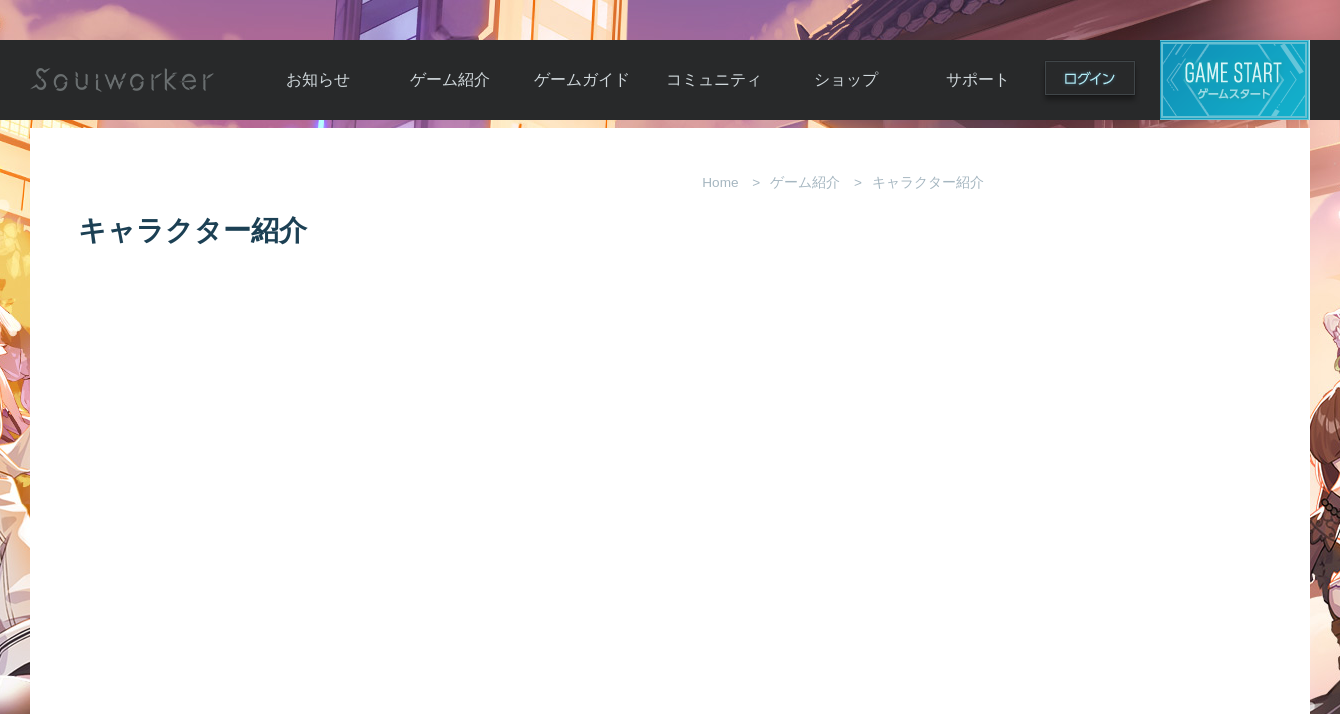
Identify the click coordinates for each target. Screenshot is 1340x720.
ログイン (1090, 82)
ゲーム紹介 (450, 79)
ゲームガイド (582, 79)
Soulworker (122, 80)
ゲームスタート (1235, 80)
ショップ (846, 79)
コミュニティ (714, 79)
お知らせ (318, 79)
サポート (978, 79)
